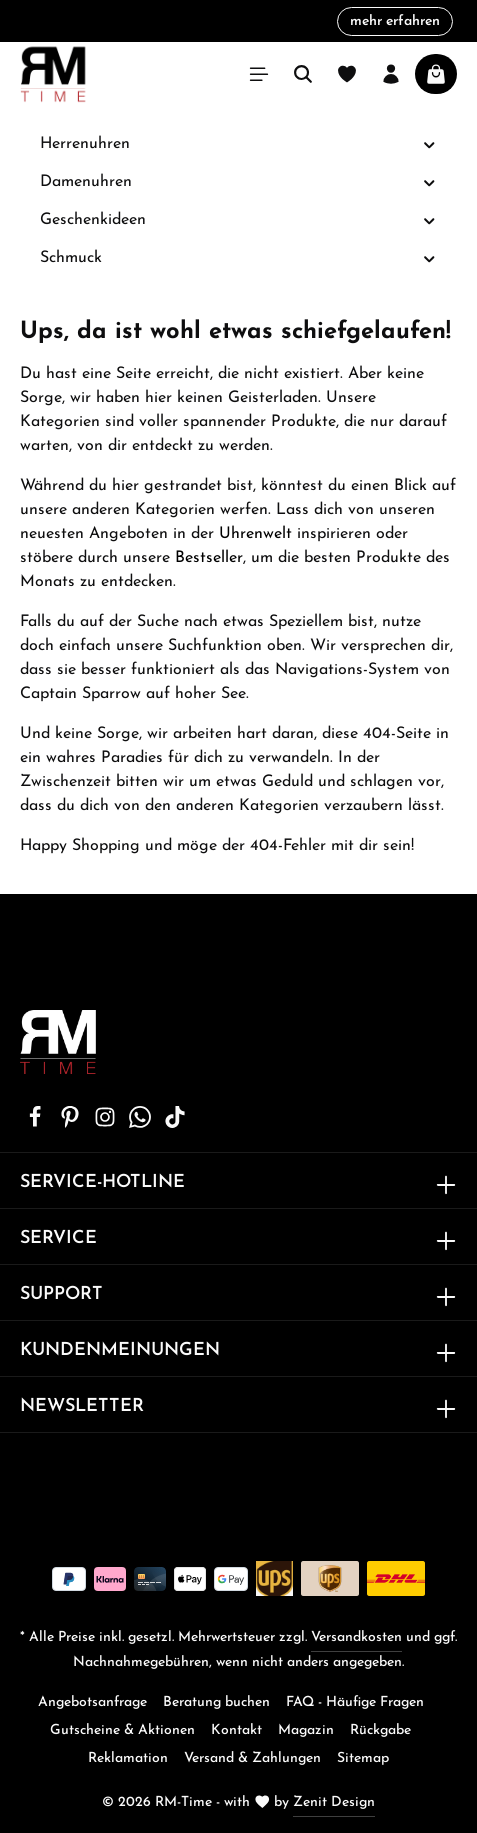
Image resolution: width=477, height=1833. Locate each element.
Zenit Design (334, 1802)
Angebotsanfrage (92, 1702)
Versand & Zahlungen (252, 1758)
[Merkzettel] (347, 74)
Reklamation (128, 1758)
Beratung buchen (216, 1702)
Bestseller (209, 558)
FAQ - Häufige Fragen (355, 1702)
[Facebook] (37, 1124)
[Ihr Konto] (391, 74)
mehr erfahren (395, 21)
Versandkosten (356, 1637)
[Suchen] (303, 74)
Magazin (306, 1730)
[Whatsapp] (142, 1124)
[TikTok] (175, 1124)
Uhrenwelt (255, 534)
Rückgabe (380, 1730)
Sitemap (363, 1758)
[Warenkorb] (436, 74)
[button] (429, 144)
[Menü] (259, 74)
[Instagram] (107, 1124)
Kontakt (236, 1730)
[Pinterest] (72, 1124)
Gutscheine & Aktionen (122, 1730)
